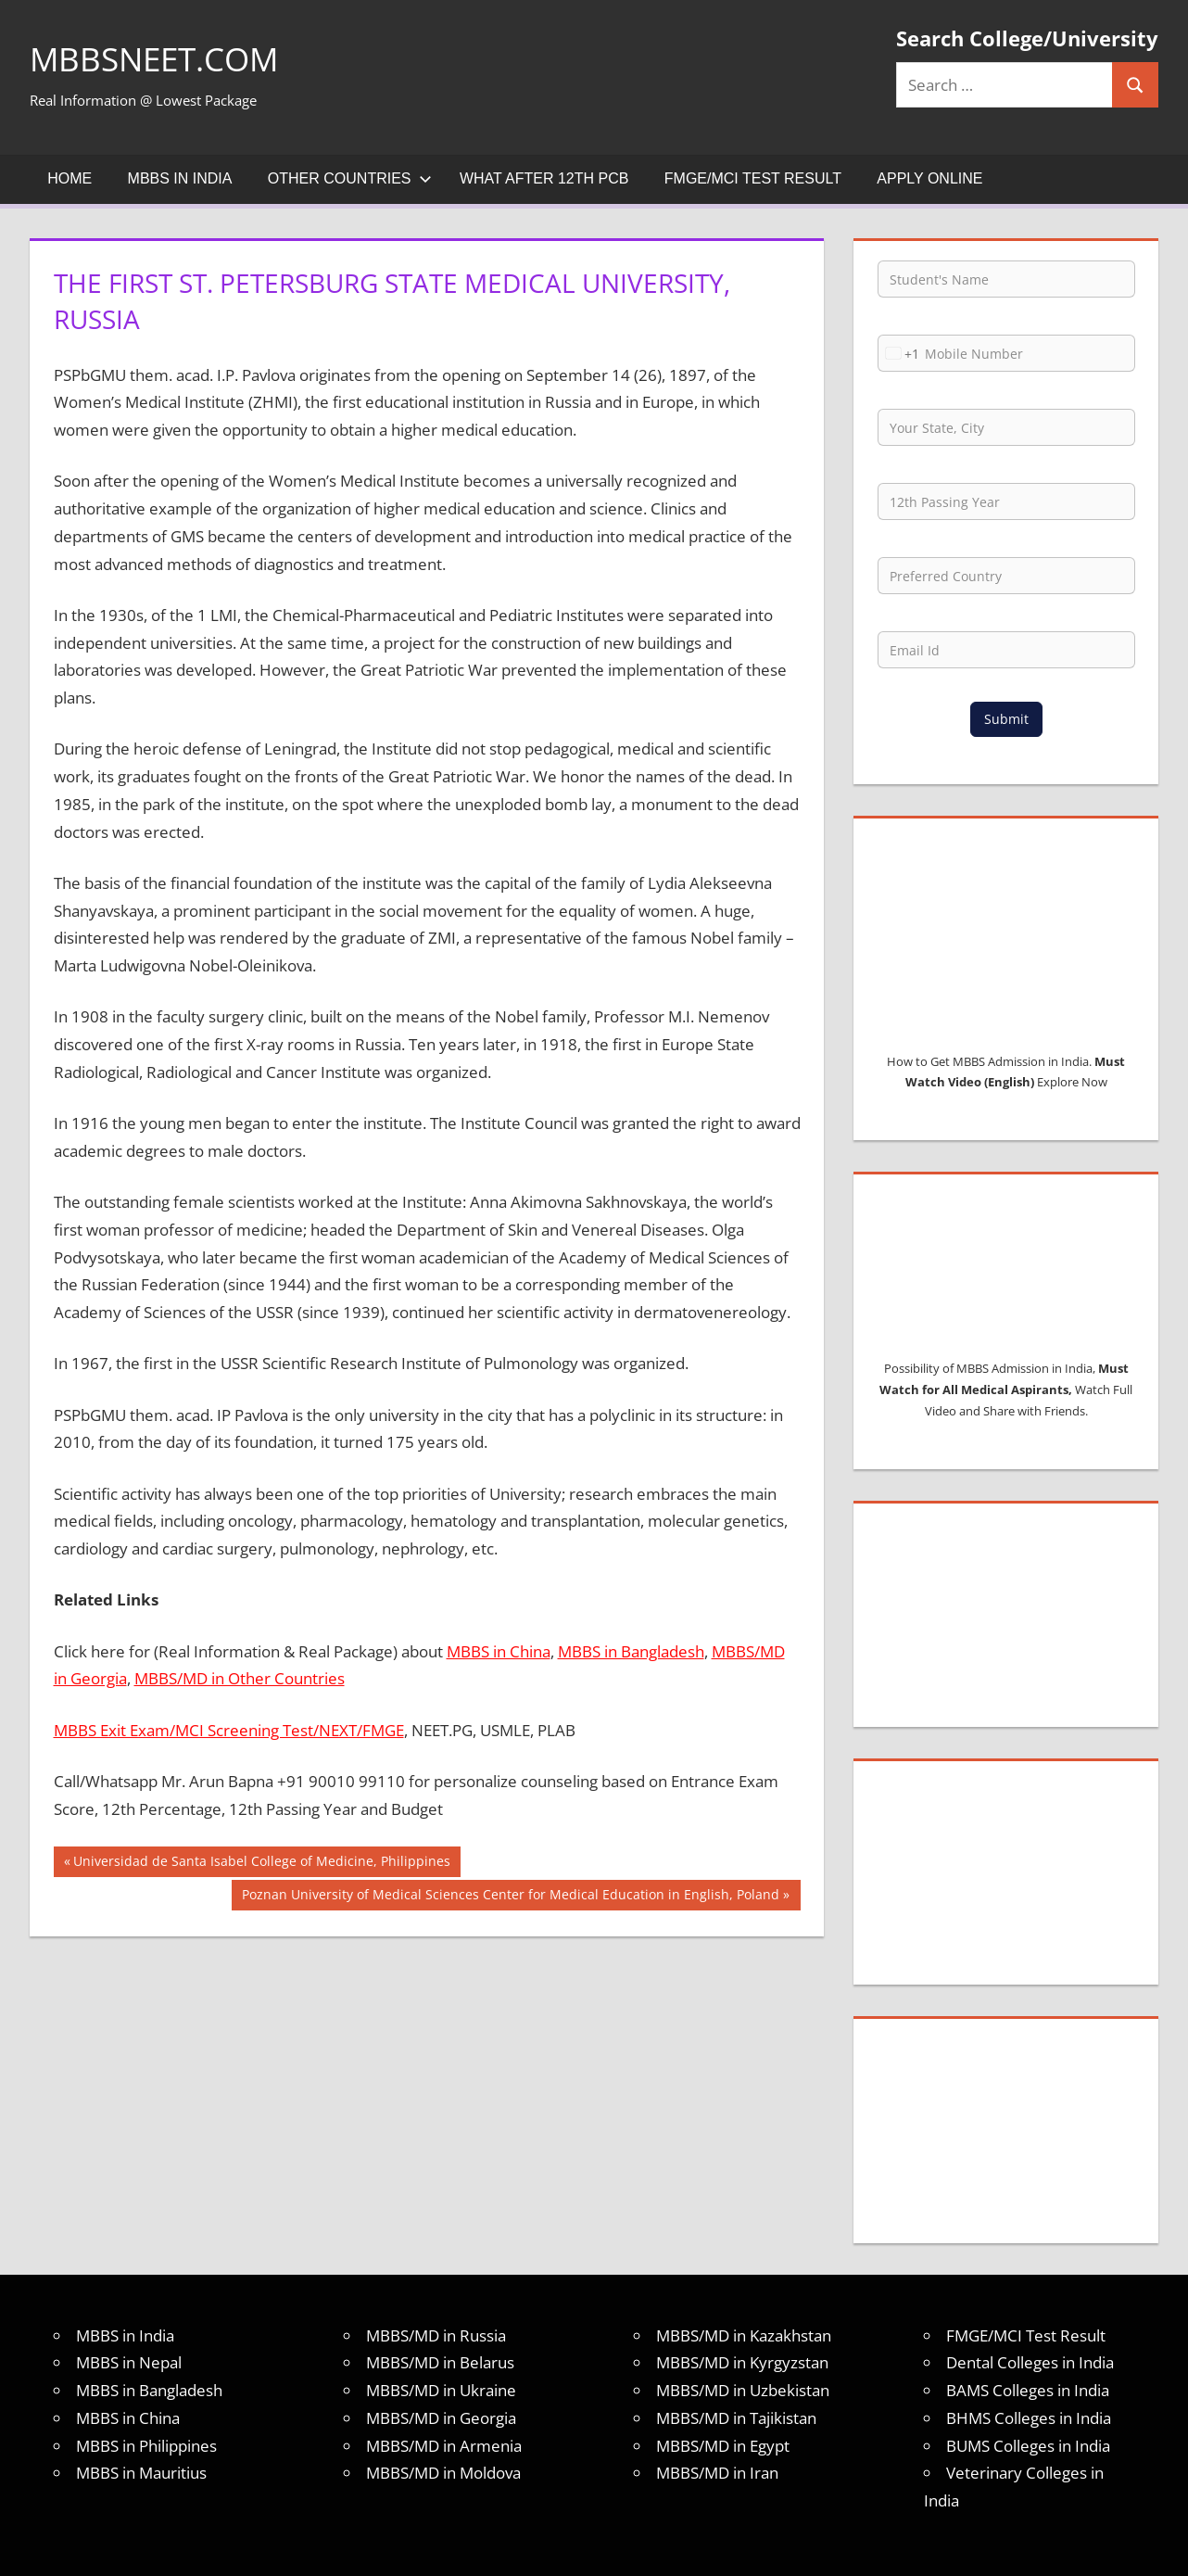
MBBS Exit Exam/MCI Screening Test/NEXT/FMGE (229, 1730)
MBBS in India (180, 178)
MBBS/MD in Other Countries (239, 1678)
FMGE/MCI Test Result (752, 178)
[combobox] (898, 353)
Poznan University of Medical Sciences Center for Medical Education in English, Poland (510, 1896)
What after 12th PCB (544, 178)
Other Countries (350, 178)
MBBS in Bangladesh (631, 1651)
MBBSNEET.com (158, 59)
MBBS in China (498, 1651)
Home (69, 178)
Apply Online (929, 178)
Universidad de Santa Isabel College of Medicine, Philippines (261, 1863)
